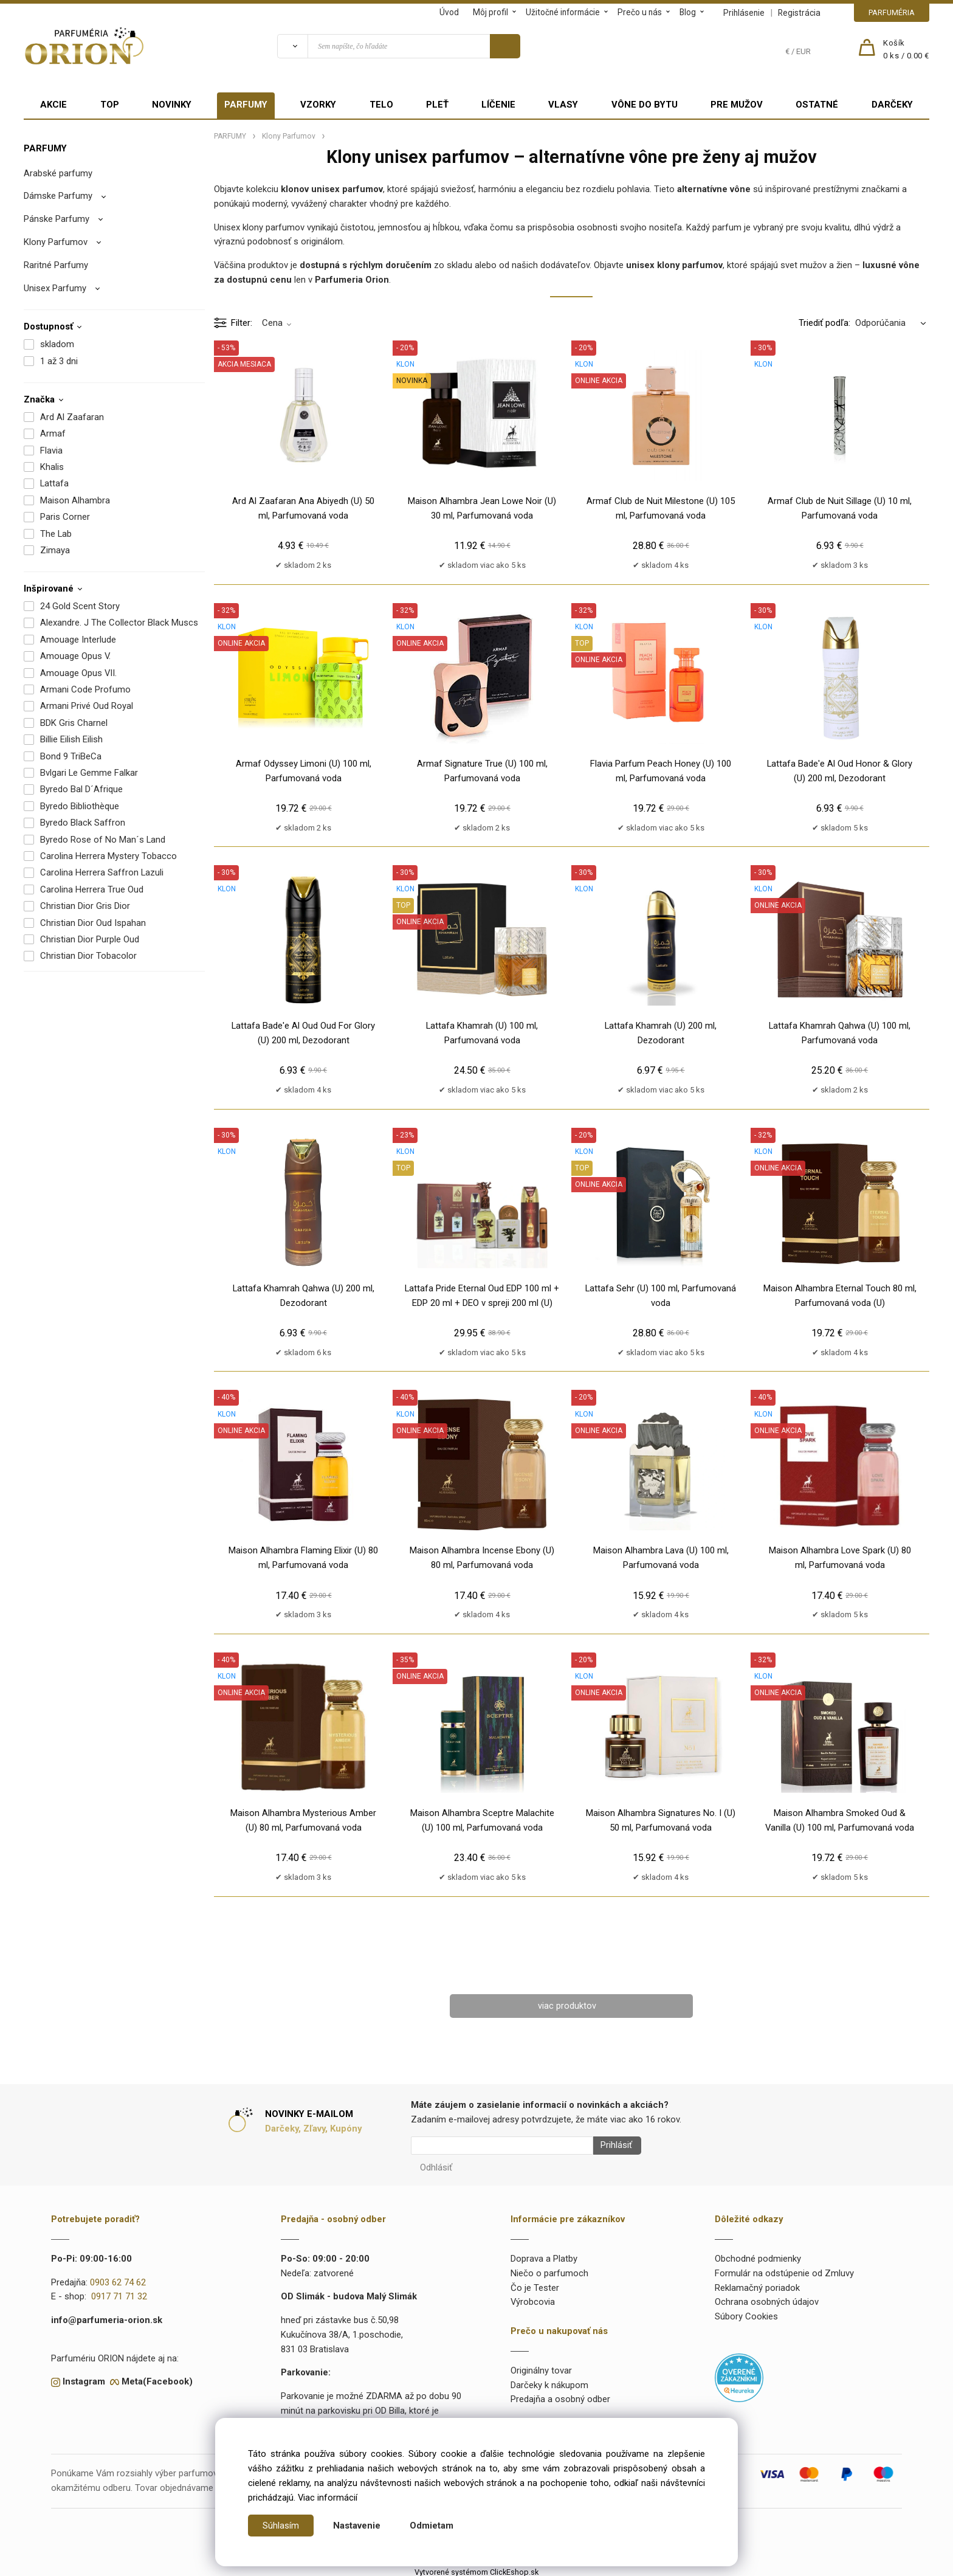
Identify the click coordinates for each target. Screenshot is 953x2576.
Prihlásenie (744, 13)
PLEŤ (437, 104)
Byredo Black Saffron (82, 822)
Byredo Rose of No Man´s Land (102, 839)
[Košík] (906, 50)
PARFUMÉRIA (892, 12)
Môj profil (490, 12)
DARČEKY (892, 104)
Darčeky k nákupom (549, 2380)
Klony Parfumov (56, 242)
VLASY (563, 104)
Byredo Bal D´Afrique (81, 789)
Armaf (53, 433)
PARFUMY (245, 104)
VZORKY (318, 104)
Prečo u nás (640, 12)
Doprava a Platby (544, 2255)
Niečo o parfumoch (549, 2269)
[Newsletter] (502, 2146)
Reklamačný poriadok (757, 2283)
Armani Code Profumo (85, 689)
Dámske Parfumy (58, 195)
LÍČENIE (498, 104)
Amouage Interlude (78, 639)
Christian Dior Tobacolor (88, 956)
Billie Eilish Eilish (71, 739)
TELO (381, 104)
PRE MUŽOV (736, 104)
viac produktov (567, 2005)
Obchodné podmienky (758, 2255)
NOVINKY (171, 104)
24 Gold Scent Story (80, 606)
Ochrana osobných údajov (767, 2298)
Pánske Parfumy (56, 218)
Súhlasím (281, 2525)
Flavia (51, 450)
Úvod (449, 12)
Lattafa (54, 483)
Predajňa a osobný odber (560, 2395)
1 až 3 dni (59, 361)
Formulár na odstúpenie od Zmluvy (784, 2269)
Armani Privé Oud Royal (86, 706)
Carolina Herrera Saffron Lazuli (101, 872)
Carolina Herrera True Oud (91, 889)
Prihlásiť (612, 2146)
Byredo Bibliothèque (79, 806)
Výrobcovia (533, 2298)
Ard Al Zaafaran (72, 417)
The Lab (56, 534)
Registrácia (799, 13)
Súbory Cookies (746, 2312)
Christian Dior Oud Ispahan (93, 923)
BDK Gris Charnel (74, 723)
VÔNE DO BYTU (644, 104)
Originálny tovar (541, 2366)
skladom (57, 344)
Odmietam (431, 2525)
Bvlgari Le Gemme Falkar (89, 773)
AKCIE (53, 104)
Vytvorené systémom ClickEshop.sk (476, 2568)
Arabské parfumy (58, 173)
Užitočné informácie (563, 12)
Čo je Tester (535, 2283)
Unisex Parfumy (55, 288)
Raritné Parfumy (56, 265)
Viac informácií (327, 2497)
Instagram (84, 2377)
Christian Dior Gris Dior (85, 906)
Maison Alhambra (75, 500)
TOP (109, 104)
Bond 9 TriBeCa (70, 756)
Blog (687, 12)
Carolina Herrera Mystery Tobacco (108, 856)
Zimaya (55, 550)
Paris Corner (65, 517)
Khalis (52, 467)
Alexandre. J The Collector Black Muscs (119, 622)
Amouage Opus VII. (78, 673)
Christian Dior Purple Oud (89, 939)
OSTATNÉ (817, 104)
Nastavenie (356, 2525)
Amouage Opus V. (75, 656)
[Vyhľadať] (292, 46)
